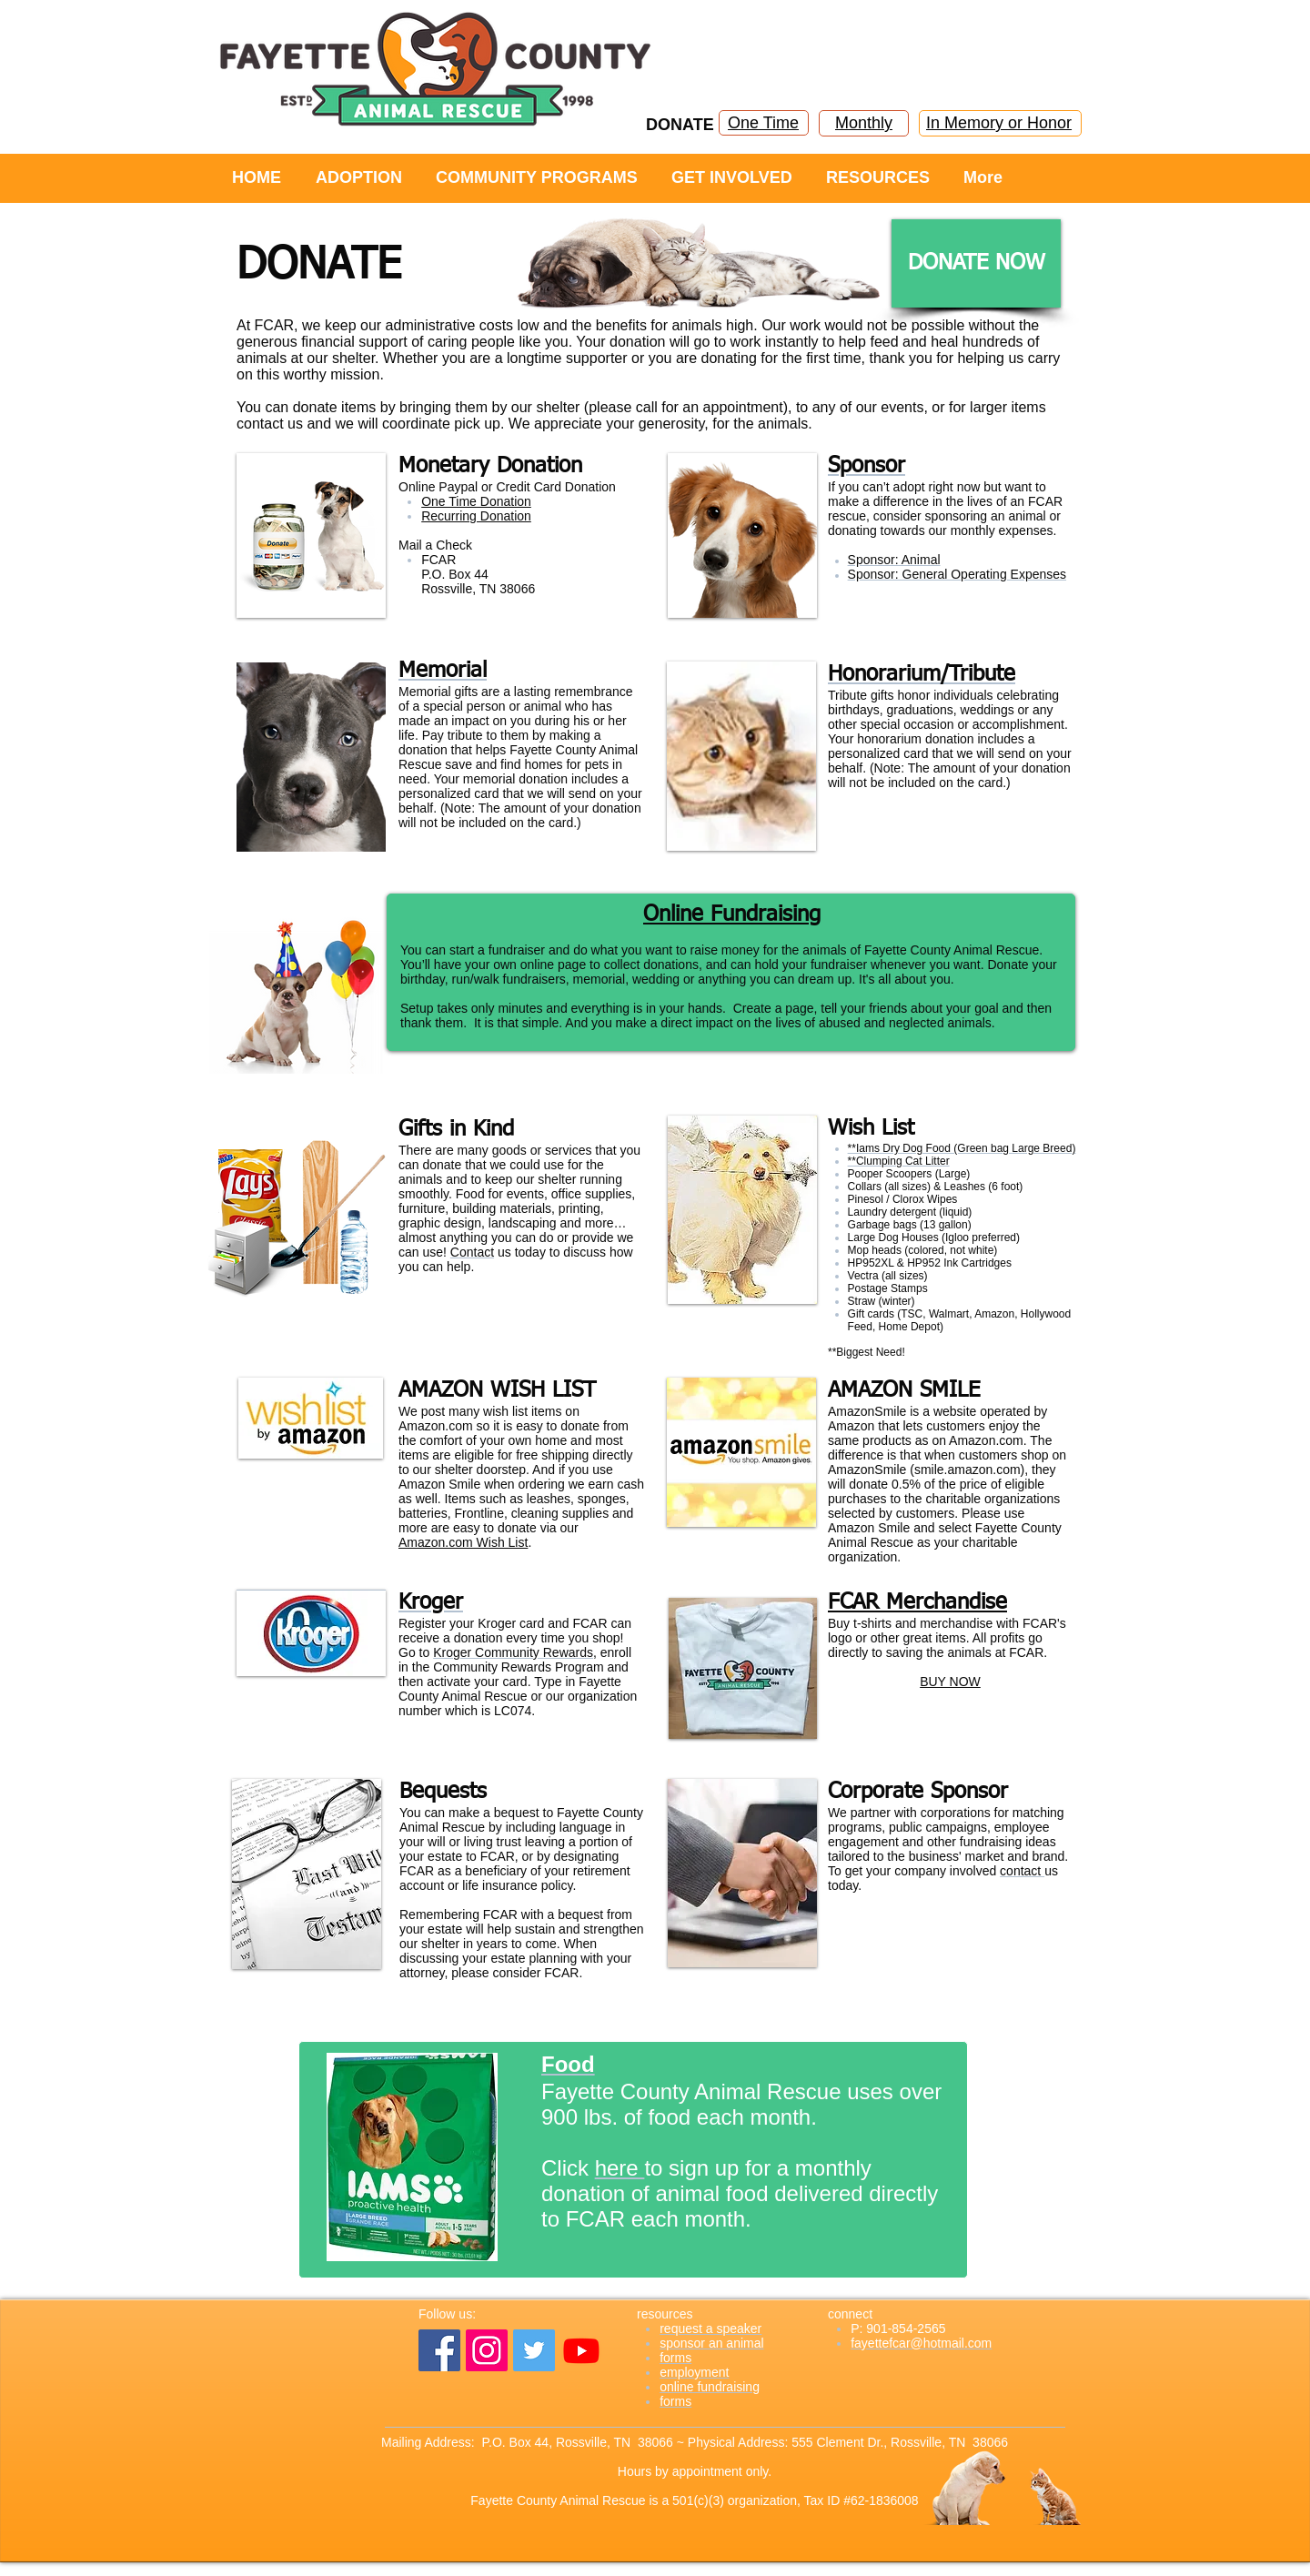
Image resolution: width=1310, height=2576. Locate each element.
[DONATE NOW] (976, 263)
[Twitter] (534, 2350)
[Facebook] (439, 2350)
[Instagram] (487, 2350)
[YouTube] (581, 2350)
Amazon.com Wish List (463, 1542)
